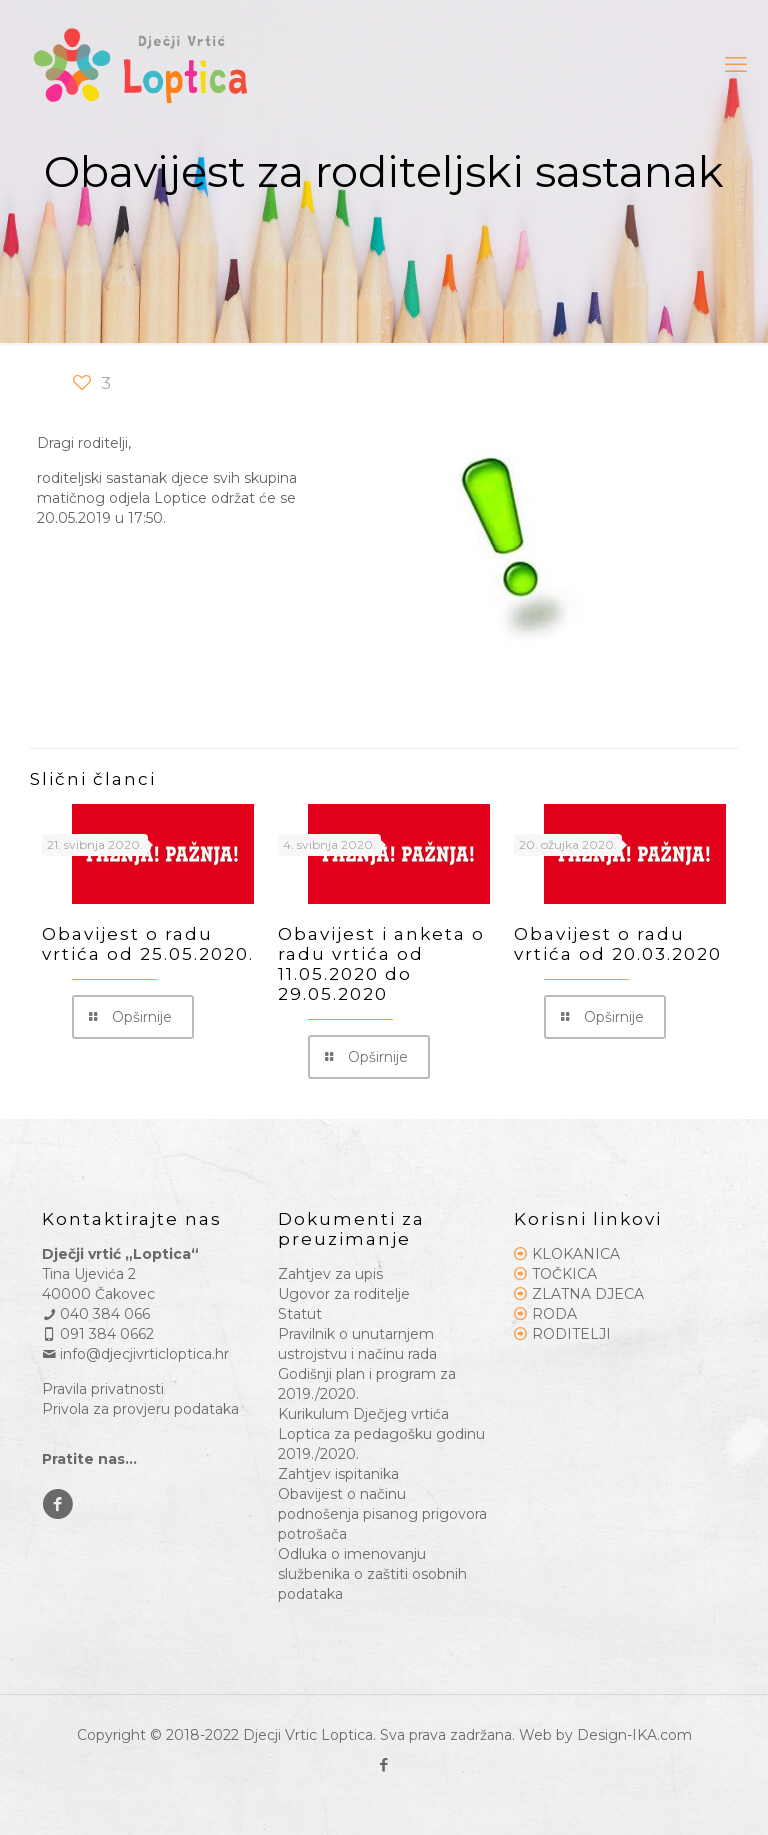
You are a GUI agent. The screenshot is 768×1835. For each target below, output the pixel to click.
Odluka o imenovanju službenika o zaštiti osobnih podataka (372, 1574)
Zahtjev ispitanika (338, 1474)
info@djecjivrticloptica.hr (135, 1354)
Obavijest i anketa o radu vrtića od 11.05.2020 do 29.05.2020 (381, 964)
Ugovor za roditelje (344, 1294)
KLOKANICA (576, 1254)
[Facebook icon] (384, 1764)
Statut (300, 1314)
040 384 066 (96, 1314)
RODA (554, 1314)
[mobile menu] (736, 65)
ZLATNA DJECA (588, 1294)
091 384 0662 (98, 1334)
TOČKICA (564, 1274)
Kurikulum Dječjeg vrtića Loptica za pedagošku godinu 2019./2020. (381, 1434)
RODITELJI (571, 1334)
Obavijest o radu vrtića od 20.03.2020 (618, 944)
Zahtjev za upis (330, 1274)
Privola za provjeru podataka (140, 1409)
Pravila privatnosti (103, 1389)
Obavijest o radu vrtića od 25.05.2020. (148, 944)
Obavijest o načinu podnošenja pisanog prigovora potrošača (382, 1514)
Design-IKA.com (634, 1735)
